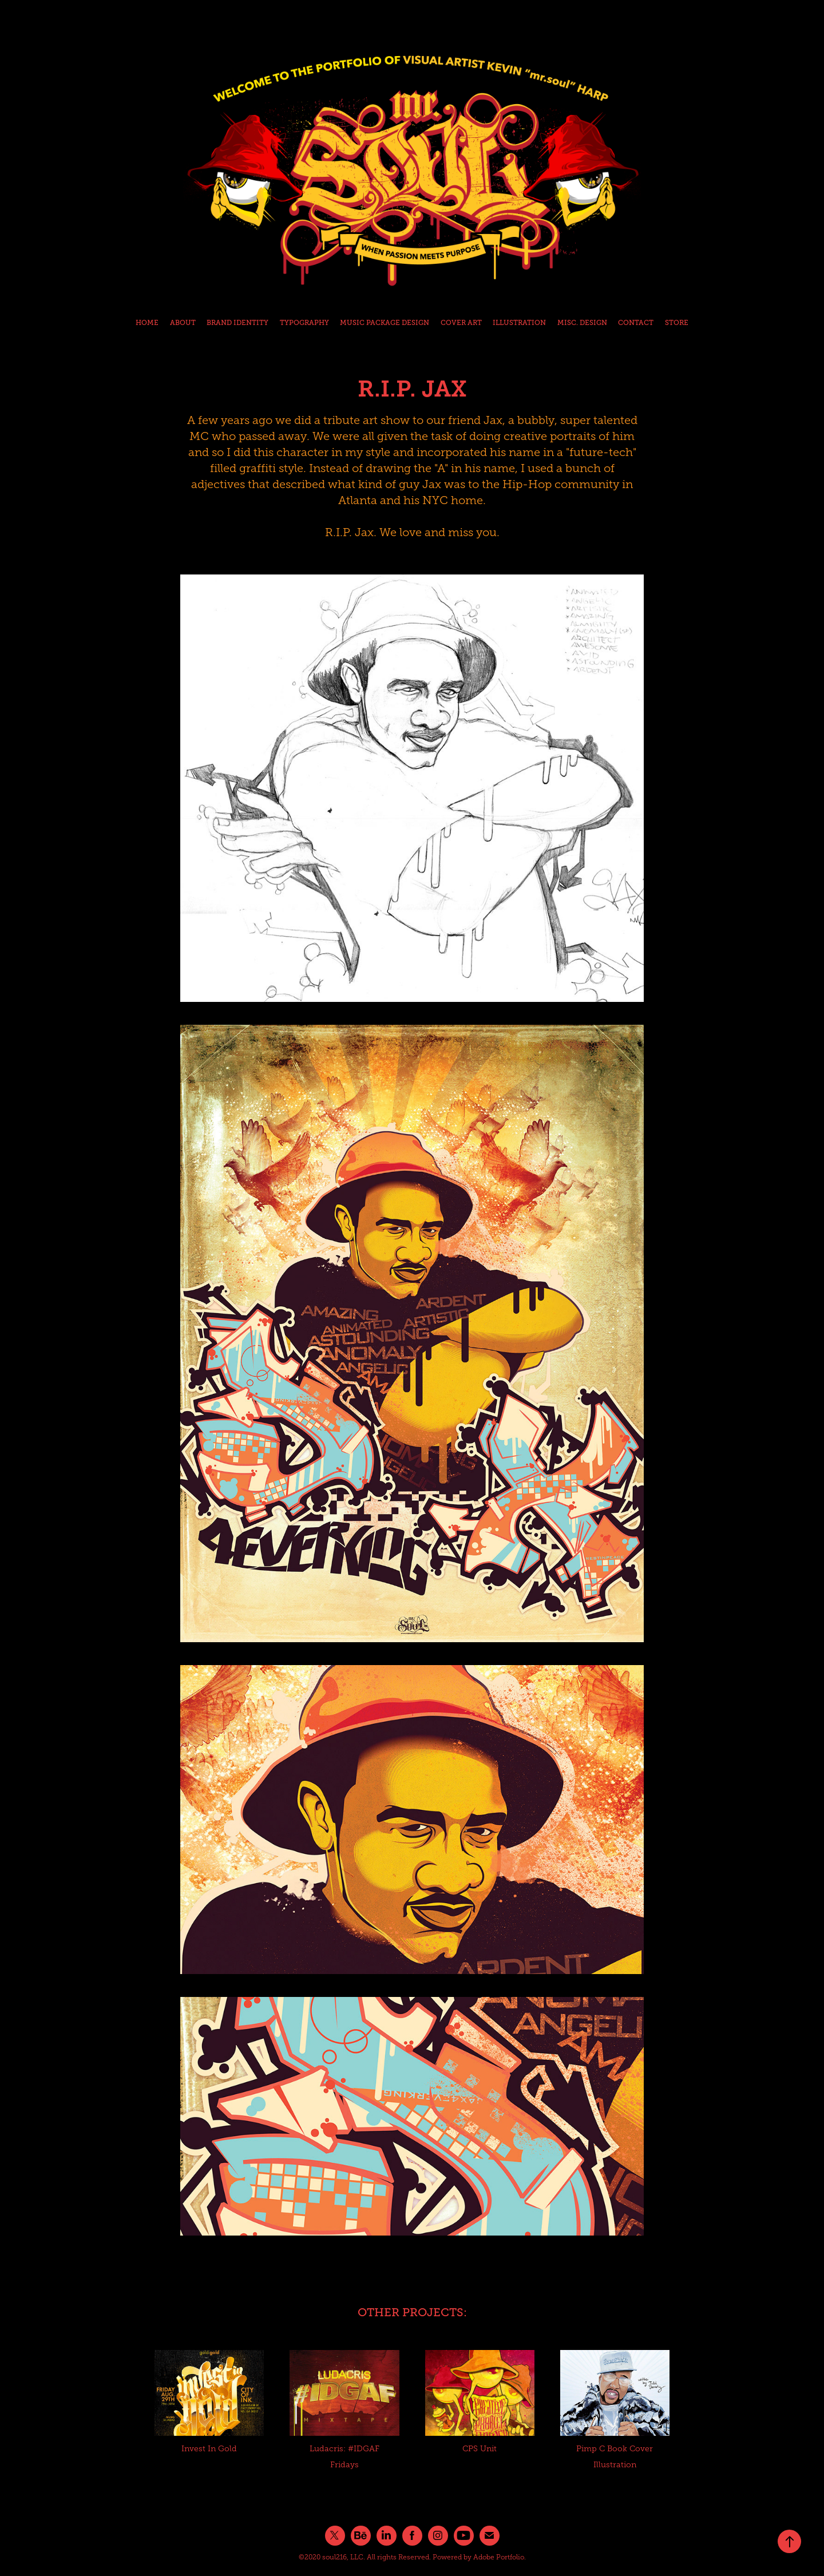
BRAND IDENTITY (237, 323)
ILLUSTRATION (519, 323)
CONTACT (635, 323)
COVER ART (461, 323)
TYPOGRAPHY (304, 323)
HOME (147, 323)
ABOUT (183, 323)
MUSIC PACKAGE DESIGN (384, 323)
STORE (676, 323)
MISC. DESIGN (582, 323)
